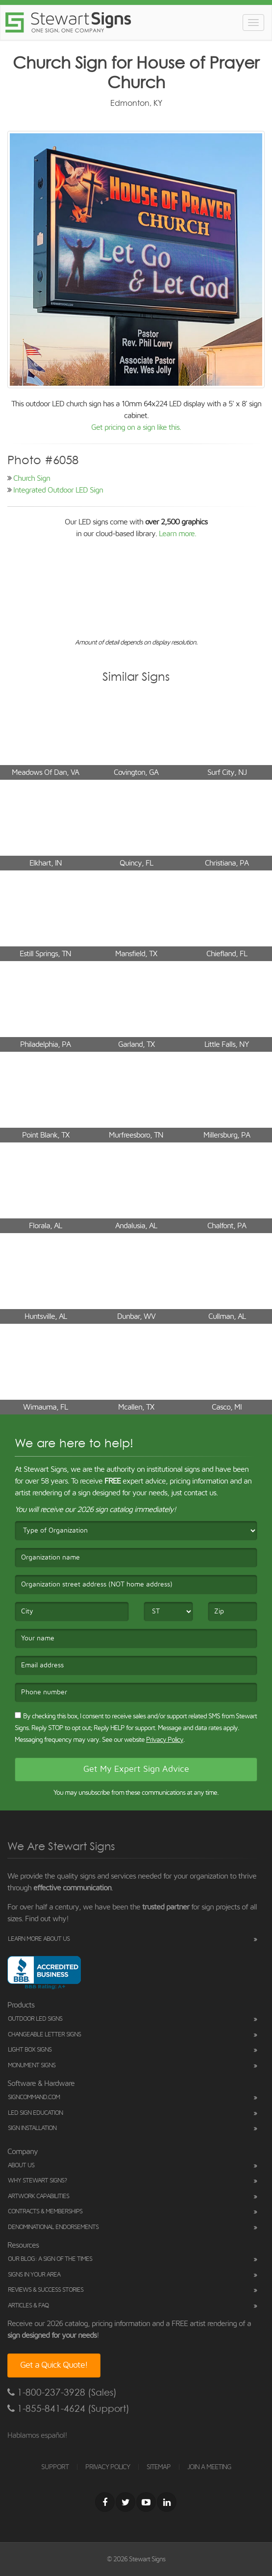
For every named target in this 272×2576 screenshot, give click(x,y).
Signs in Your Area (34, 2275)
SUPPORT (55, 2467)
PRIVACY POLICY (107, 2467)
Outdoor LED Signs (35, 2019)
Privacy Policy (164, 1739)
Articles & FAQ (28, 2306)
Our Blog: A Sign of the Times (50, 2259)
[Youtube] (146, 2502)
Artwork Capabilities (38, 2196)
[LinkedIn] (166, 2502)
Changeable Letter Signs (44, 2034)
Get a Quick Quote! (54, 2365)
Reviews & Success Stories (45, 2290)
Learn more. (177, 534)
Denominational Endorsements (53, 2227)
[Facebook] (105, 2502)
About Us (21, 2165)
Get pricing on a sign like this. (136, 427)
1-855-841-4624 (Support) (68, 2408)
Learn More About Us (39, 1939)
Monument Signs (31, 2065)
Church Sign (31, 478)
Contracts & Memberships (45, 2211)
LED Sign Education (35, 2113)
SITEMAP (159, 2467)
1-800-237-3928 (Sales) (62, 2392)
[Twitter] (125, 2502)
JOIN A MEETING (209, 2467)
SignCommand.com (34, 2097)
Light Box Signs (29, 2050)
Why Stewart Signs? (37, 2181)
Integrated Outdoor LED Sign (58, 490)
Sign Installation (32, 2128)
